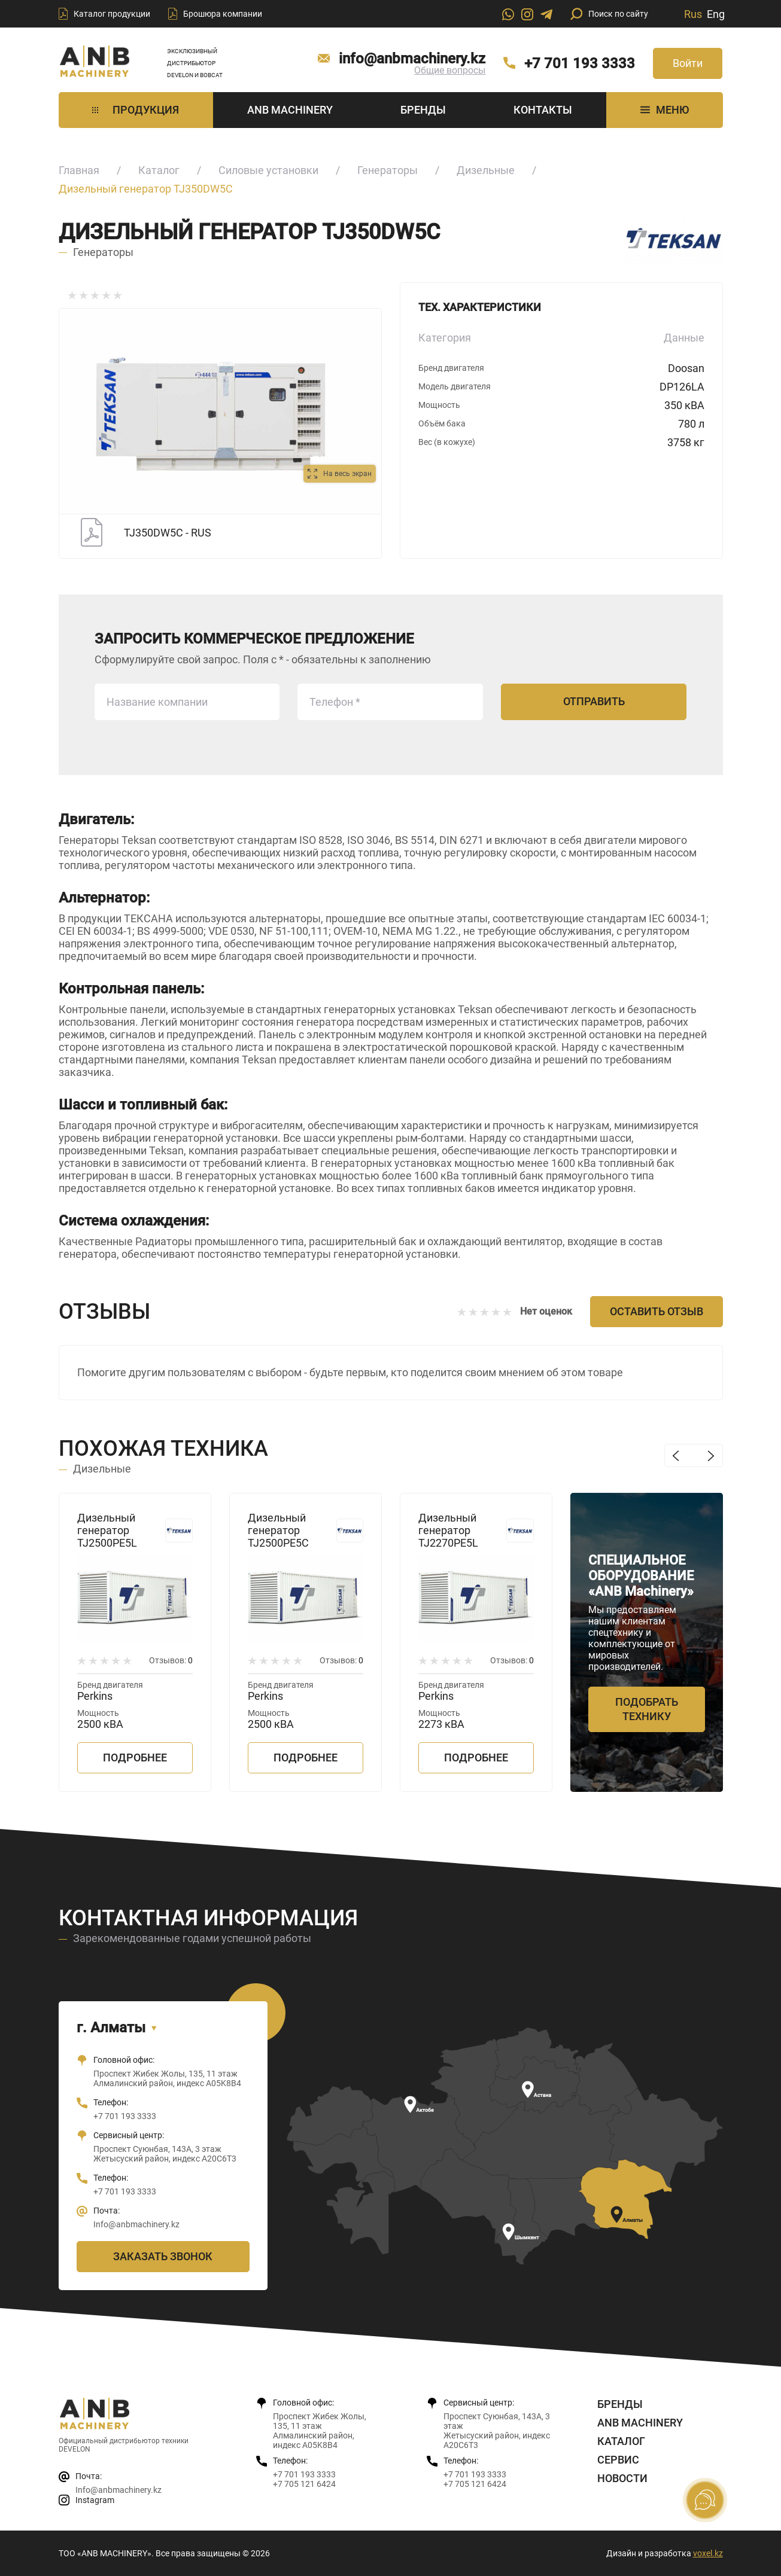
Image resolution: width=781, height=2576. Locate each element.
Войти (688, 63)
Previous (676, 1455)
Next (711, 1455)
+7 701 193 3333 (579, 63)
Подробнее (135, 1757)
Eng (716, 14)
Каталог (159, 170)
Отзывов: (171, 1660)
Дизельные (486, 170)
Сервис (618, 2459)
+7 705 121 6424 (304, 2484)
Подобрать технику (646, 1709)
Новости (622, 2478)
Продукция (135, 109)
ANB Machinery (290, 109)
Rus (693, 14)
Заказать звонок (162, 2256)
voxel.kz (708, 2553)
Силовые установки (268, 170)
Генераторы (387, 170)
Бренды (423, 109)
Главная (79, 170)
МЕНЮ (664, 109)
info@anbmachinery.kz (412, 58)
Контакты (542, 109)
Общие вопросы (449, 70)
